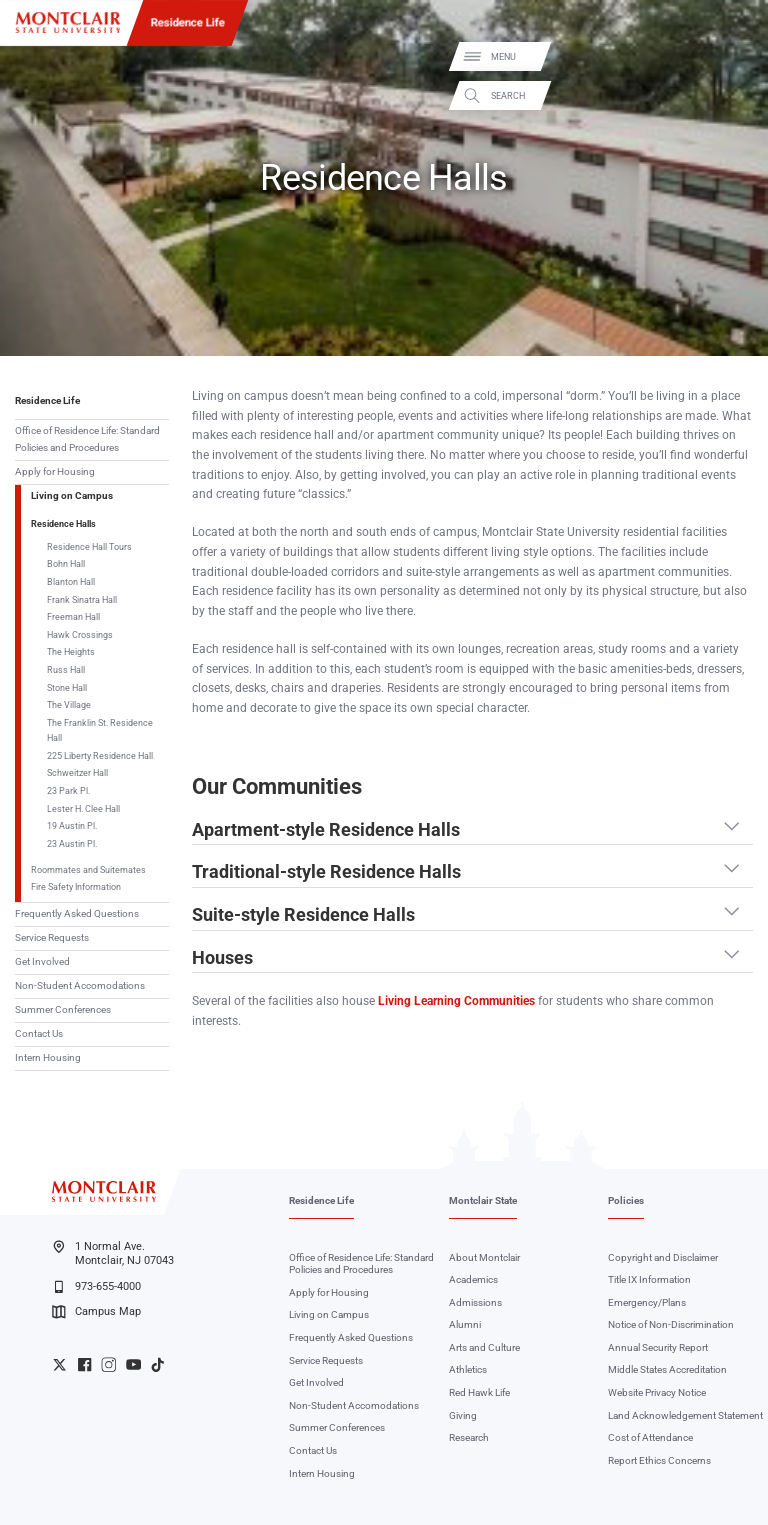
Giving (463, 1415)
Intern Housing (48, 1057)
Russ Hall (66, 669)
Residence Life (188, 22)
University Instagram (108, 1364)
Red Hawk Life (479, 1392)
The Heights (71, 651)
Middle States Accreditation (667, 1369)
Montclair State (483, 1200)
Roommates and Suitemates (88, 869)
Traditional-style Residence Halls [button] (326, 872)
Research (469, 1437)
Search (736, 95)
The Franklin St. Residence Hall (100, 730)
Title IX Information (649, 1279)
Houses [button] (222, 958)
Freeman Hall (73, 616)
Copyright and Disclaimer (663, 1257)
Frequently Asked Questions (77, 913)
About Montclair (484, 1257)
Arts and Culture (484, 1347)
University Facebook (84, 1364)
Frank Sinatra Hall (82, 599)
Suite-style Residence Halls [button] (303, 915)
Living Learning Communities (456, 1001)
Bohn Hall (66, 563)
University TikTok (157, 1364)
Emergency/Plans (647, 1302)
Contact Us (39, 1033)
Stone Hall (67, 687)
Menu (731, 57)
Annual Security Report (658, 1347)
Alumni (465, 1324)
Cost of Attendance (650, 1437)
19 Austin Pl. (72, 825)
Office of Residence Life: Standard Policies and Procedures (87, 439)
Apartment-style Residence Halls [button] (326, 830)
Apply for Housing (55, 471)
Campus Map (96, 1312)
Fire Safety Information (76, 886)
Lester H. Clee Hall (83, 808)
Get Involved (42, 961)
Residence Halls (63, 523)
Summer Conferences (63, 1009)
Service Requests (52, 937)
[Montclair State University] (68, 22)
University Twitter (59, 1364)
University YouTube (133, 1364)
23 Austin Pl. (72, 843)
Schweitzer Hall (77, 772)
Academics (473, 1279)
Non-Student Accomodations (80, 985)
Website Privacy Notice (657, 1392)
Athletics (468, 1369)
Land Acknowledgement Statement (685, 1415)
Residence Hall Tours (89, 546)
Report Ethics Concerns (659, 1460)
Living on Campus (72, 495)
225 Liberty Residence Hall (100, 755)
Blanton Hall (71, 581)
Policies (626, 1200)
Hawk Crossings (80, 634)
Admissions (475, 1302)
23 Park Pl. (68, 790)
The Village (69, 704)
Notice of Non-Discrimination (671, 1324)
